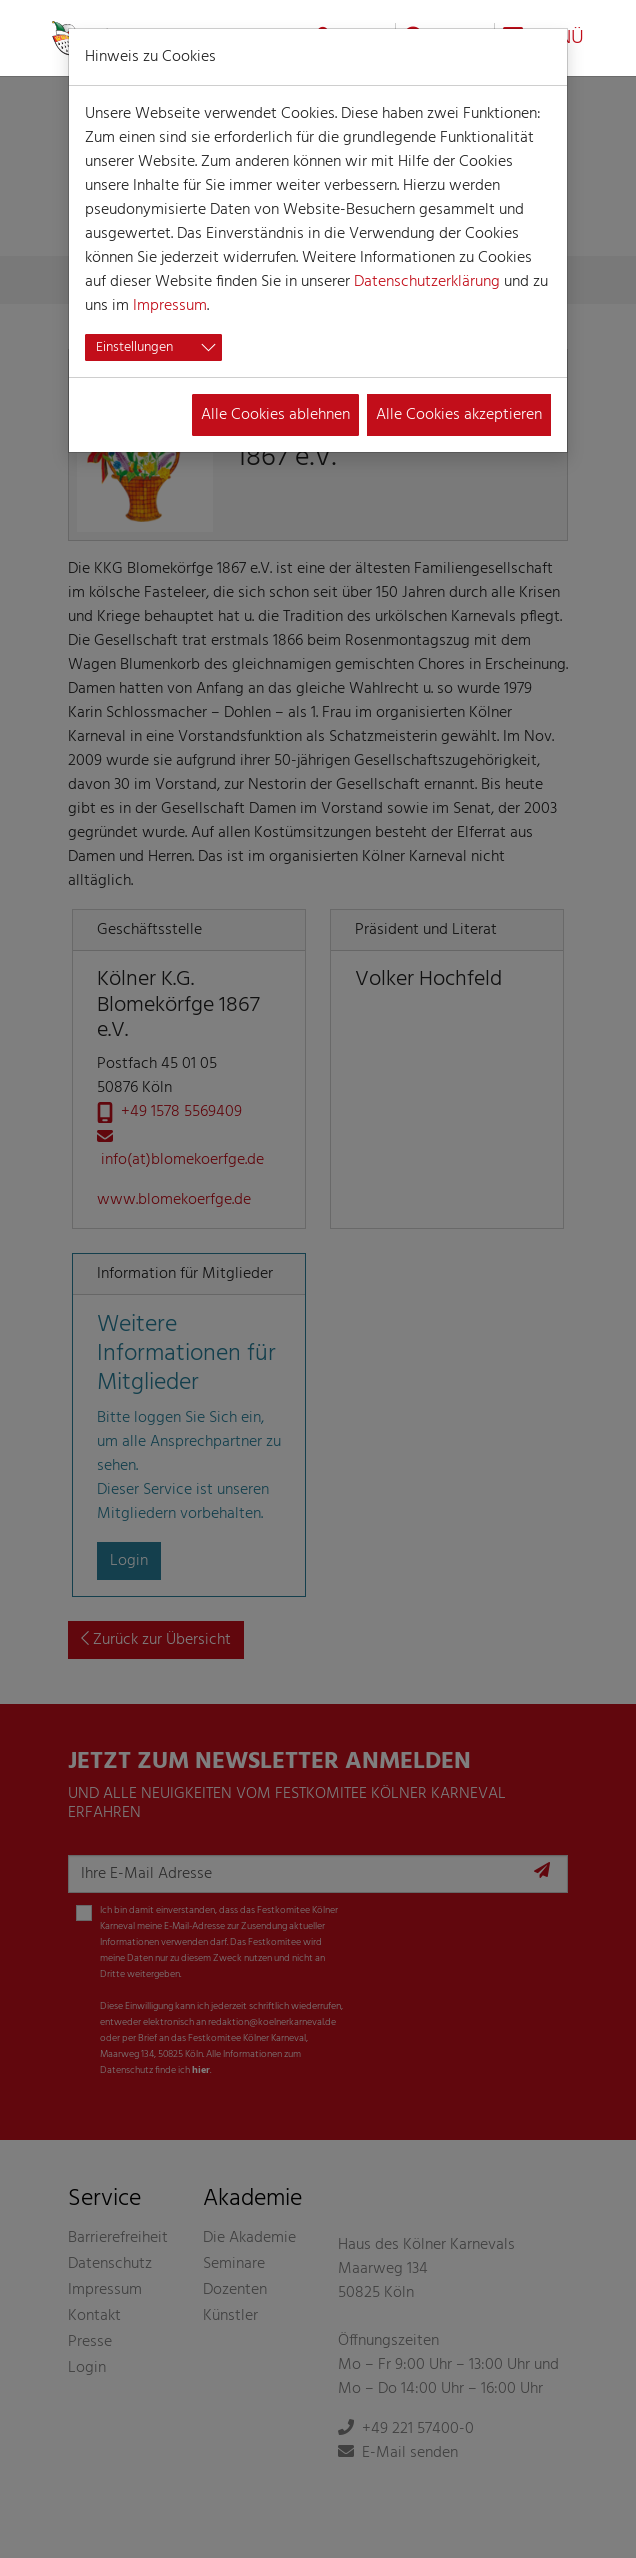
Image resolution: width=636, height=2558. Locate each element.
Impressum (170, 306)
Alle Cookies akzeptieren (459, 415)
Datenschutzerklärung (427, 282)
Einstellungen (134, 347)
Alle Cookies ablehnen (275, 415)
